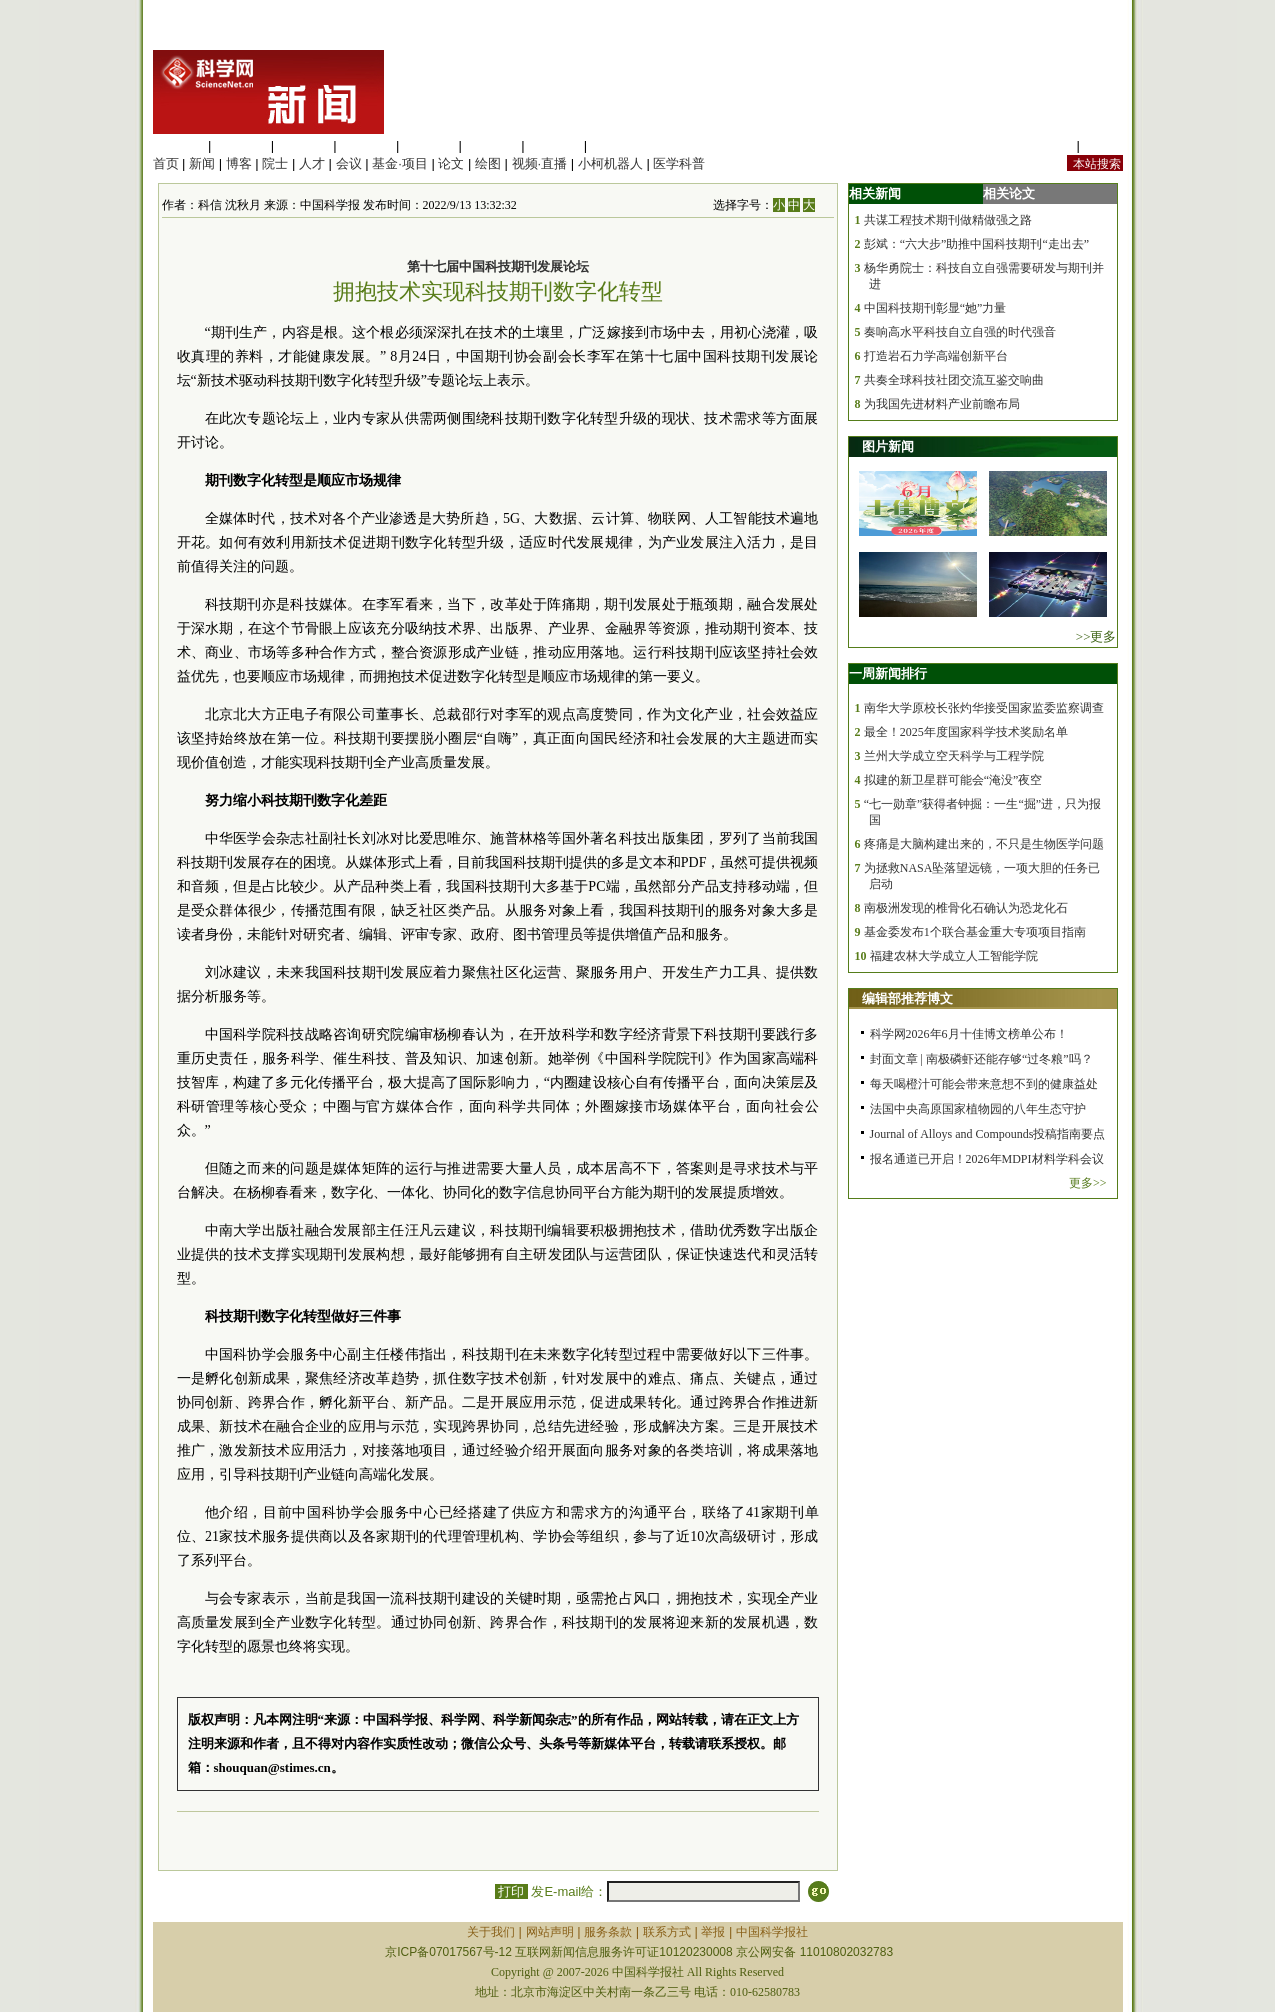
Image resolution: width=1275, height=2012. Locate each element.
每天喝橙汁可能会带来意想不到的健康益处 (984, 1084)
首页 (166, 163)
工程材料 (366, 145)
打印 (511, 1891)
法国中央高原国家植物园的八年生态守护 (978, 1109)
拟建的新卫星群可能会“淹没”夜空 (953, 780)
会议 (349, 163)
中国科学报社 (772, 1932)
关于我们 (491, 1932)
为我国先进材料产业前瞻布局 (942, 404)
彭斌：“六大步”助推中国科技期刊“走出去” (976, 244)
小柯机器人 (610, 163)
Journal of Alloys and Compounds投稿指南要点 (988, 1134)
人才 (312, 163)
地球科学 (492, 145)
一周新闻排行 (888, 673)
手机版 (1103, 145)
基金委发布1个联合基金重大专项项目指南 (975, 932)
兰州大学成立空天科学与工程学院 (954, 756)
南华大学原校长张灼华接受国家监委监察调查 (984, 708)
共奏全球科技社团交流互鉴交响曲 (954, 380)
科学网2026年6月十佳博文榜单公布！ (969, 1034)
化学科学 (304, 145)
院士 (275, 163)
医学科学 (241, 145)
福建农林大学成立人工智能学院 (954, 956)
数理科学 (554, 145)
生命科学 (179, 145)
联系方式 (667, 1932)
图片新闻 (888, 446)
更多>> (1088, 1183)
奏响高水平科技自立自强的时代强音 (960, 332)
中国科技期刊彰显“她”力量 (935, 308)
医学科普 (679, 163)
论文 (451, 163)
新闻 (202, 163)
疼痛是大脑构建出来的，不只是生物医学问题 (984, 844)
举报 (713, 1932)
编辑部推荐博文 (907, 998)
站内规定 (1047, 145)
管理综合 (617, 145)
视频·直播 (540, 163)
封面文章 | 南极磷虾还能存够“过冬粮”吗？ (981, 1059)
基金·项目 (400, 163)
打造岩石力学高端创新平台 (936, 356)
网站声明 (550, 1932)
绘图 (488, 163)
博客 (239, 163)
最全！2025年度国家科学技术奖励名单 (966, 732)
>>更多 (1096, 636)
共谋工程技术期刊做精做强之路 (948, 220)
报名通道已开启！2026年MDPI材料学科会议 (987, 1159)
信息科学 (429, 145)
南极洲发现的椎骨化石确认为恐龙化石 (966, 908)
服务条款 (608, 1932)
